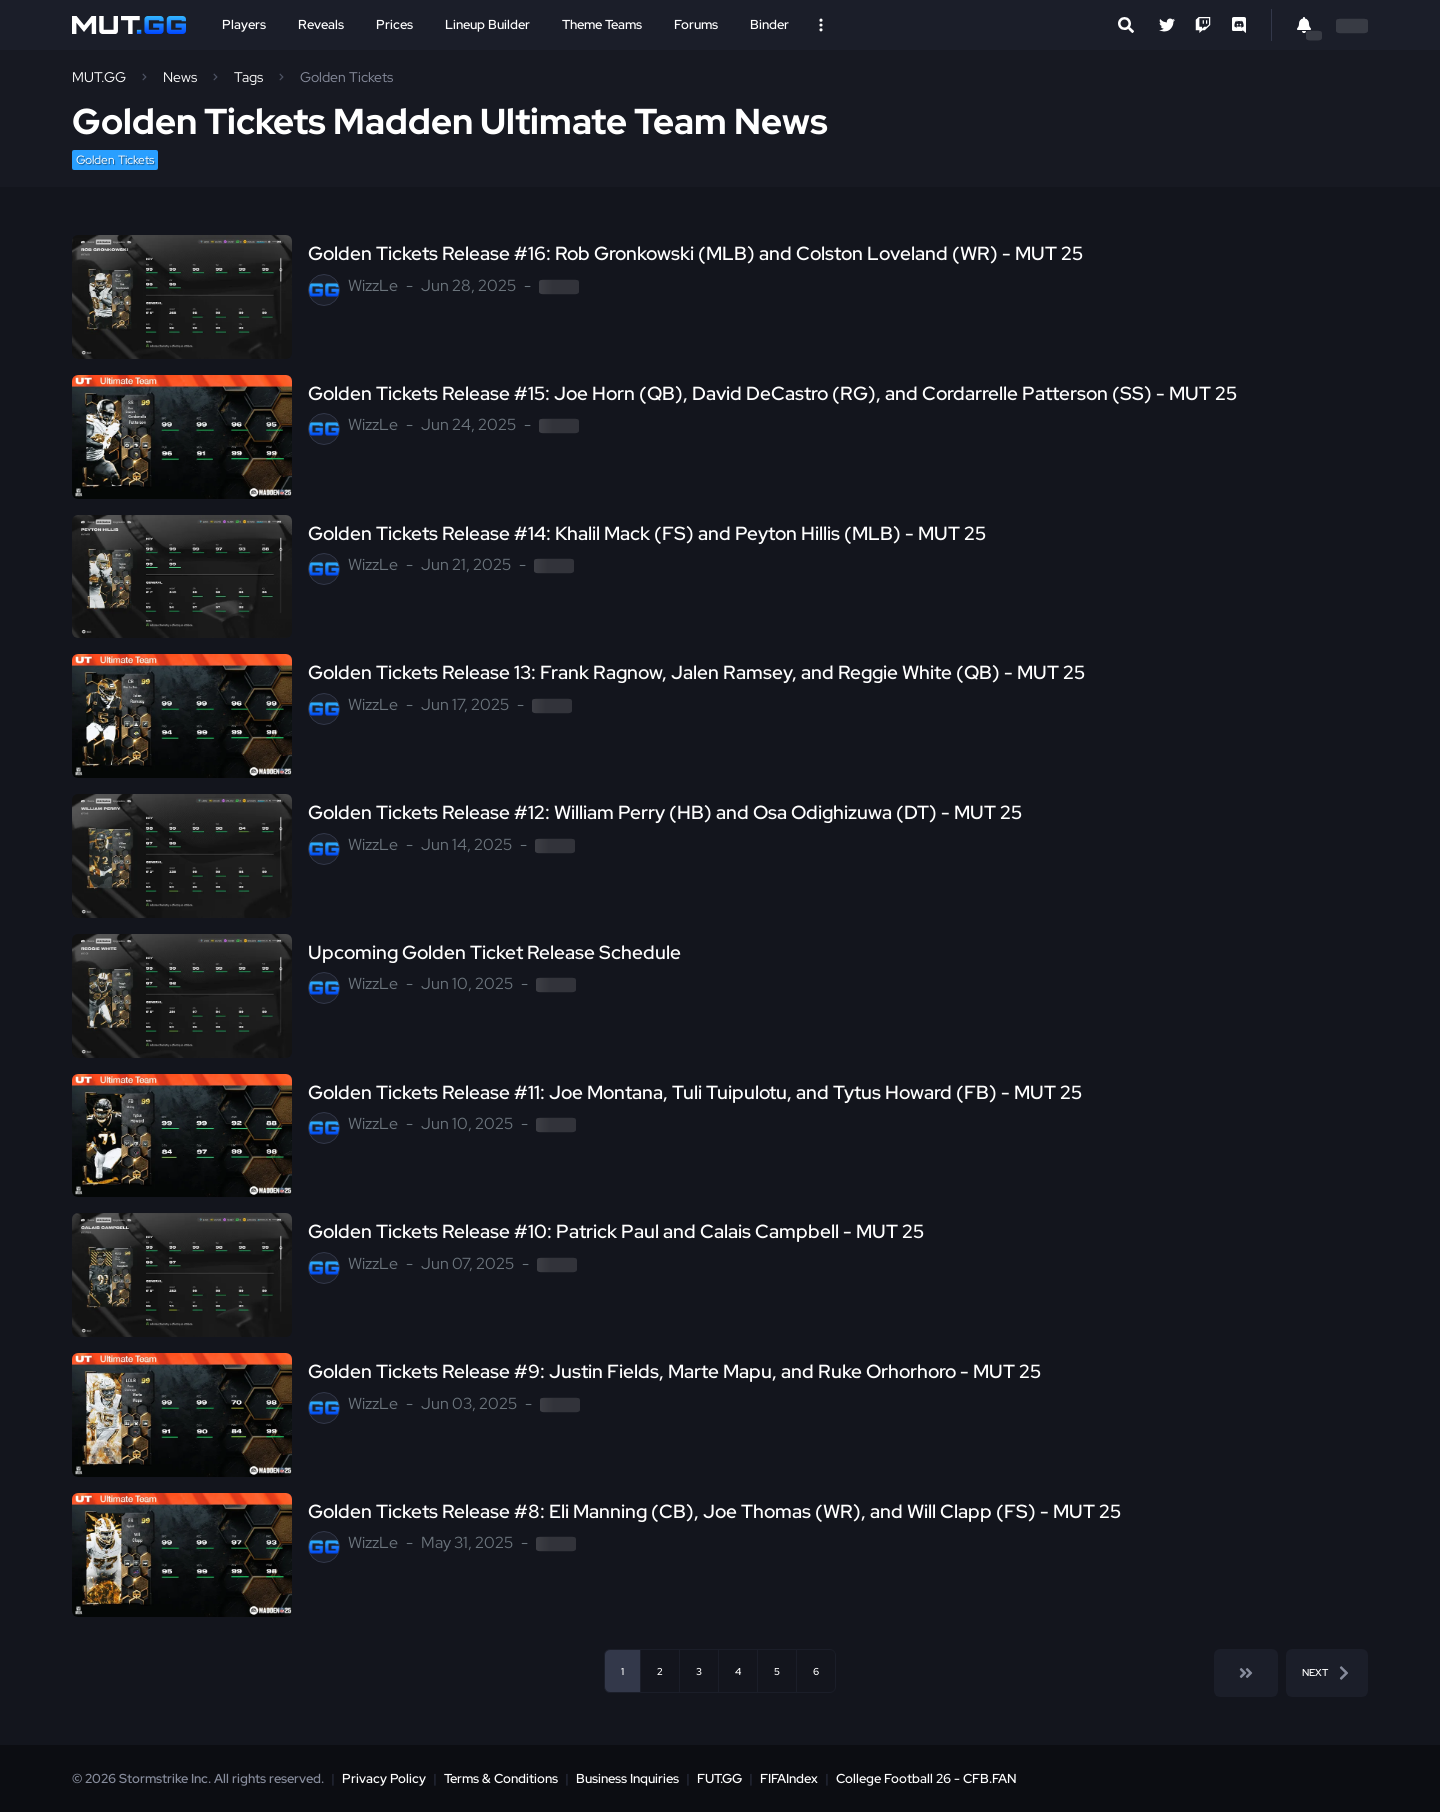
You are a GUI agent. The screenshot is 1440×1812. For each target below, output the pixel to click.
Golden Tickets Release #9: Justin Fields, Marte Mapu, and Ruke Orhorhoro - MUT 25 (674, 1372)
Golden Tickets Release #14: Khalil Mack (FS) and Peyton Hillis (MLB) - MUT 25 (647, 534)
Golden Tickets (115, 160)
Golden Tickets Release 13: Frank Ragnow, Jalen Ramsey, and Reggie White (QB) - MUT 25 (696, 673)
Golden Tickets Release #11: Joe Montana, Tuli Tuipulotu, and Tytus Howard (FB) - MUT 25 (695, 1093)
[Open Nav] (821, 25)
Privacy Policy (384, 1778)
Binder (769, 24)
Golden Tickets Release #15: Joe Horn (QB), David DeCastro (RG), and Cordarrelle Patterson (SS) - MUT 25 (772, 394)
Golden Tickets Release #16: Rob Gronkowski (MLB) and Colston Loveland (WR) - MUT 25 (695, 254)
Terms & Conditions (501, 1778)
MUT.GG (99, 77)
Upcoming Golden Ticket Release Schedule (494, 953)
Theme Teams (602, 24)
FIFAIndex (789, 1778)
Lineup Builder (487, 24)
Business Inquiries (627, 1778)
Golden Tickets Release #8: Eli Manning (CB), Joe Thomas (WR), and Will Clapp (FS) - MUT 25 (714, 1512)
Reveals (321, 24)
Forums (696, 24)
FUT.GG (719, 1778)
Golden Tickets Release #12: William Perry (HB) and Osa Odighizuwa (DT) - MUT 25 (665, 813)
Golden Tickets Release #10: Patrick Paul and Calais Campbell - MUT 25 (616, 1232)
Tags (248, 77)
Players (244, 24)
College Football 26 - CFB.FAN (926, 1778)
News (180, 77)
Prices (394, 24)
